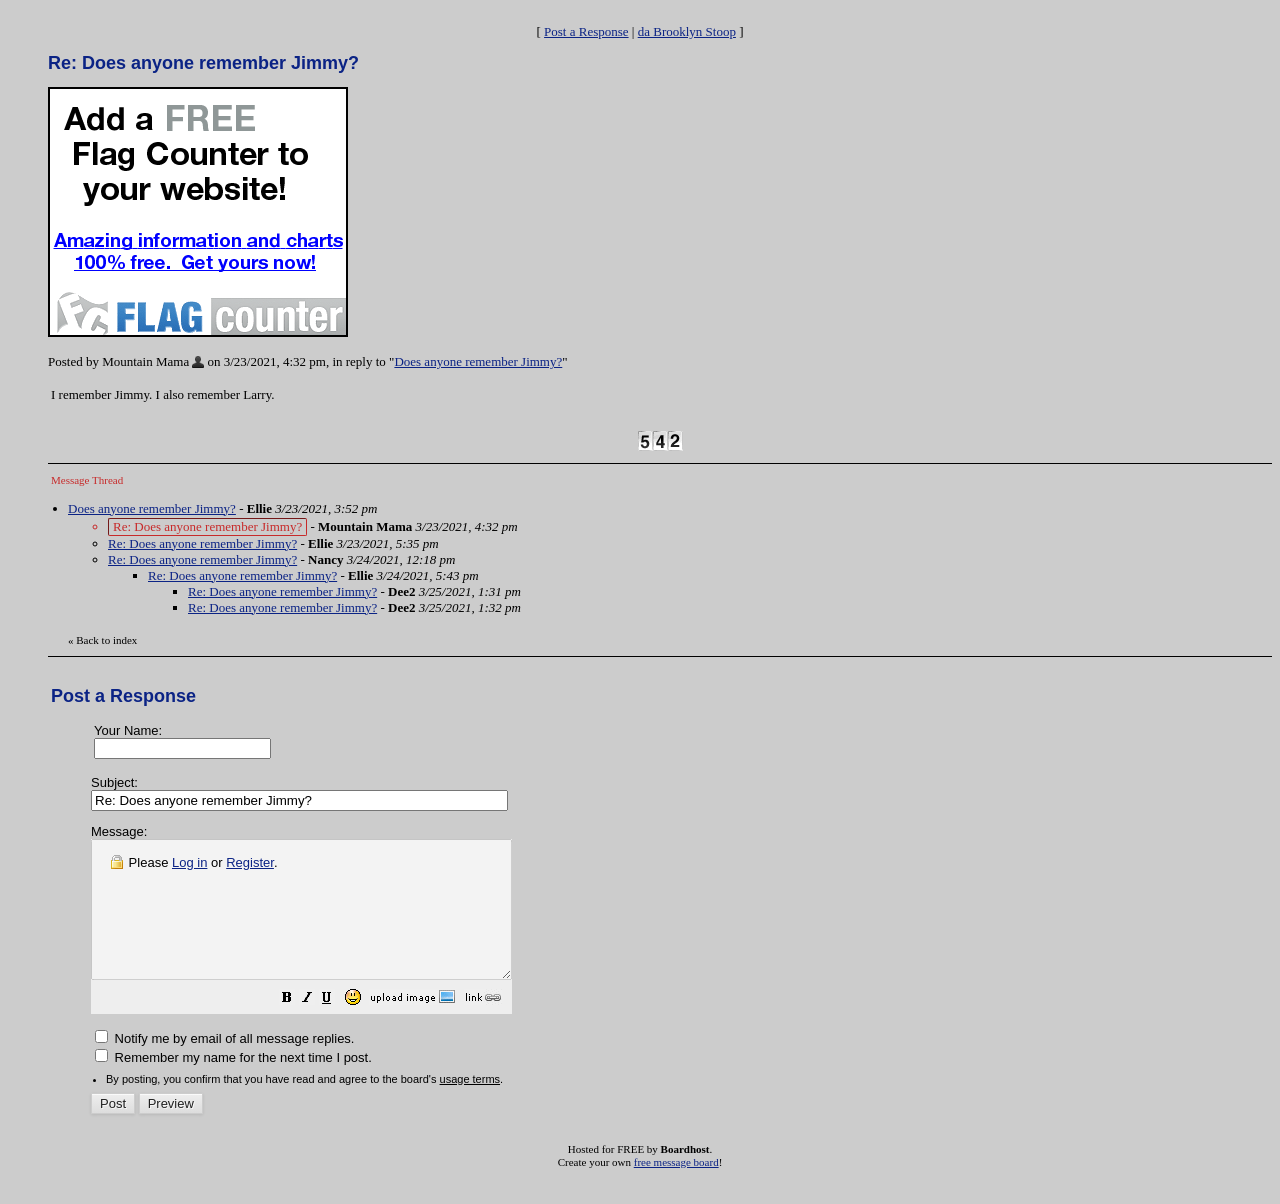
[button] (337, 1027)
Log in (189, 862)
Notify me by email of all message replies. (224, 1065)
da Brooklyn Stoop (687, 31)
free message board (676, 1189)
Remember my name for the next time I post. (233, 1084)
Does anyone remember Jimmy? (478, 361)
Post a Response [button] (586, 31)
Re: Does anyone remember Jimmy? (202, 543)
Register (250, 862)
